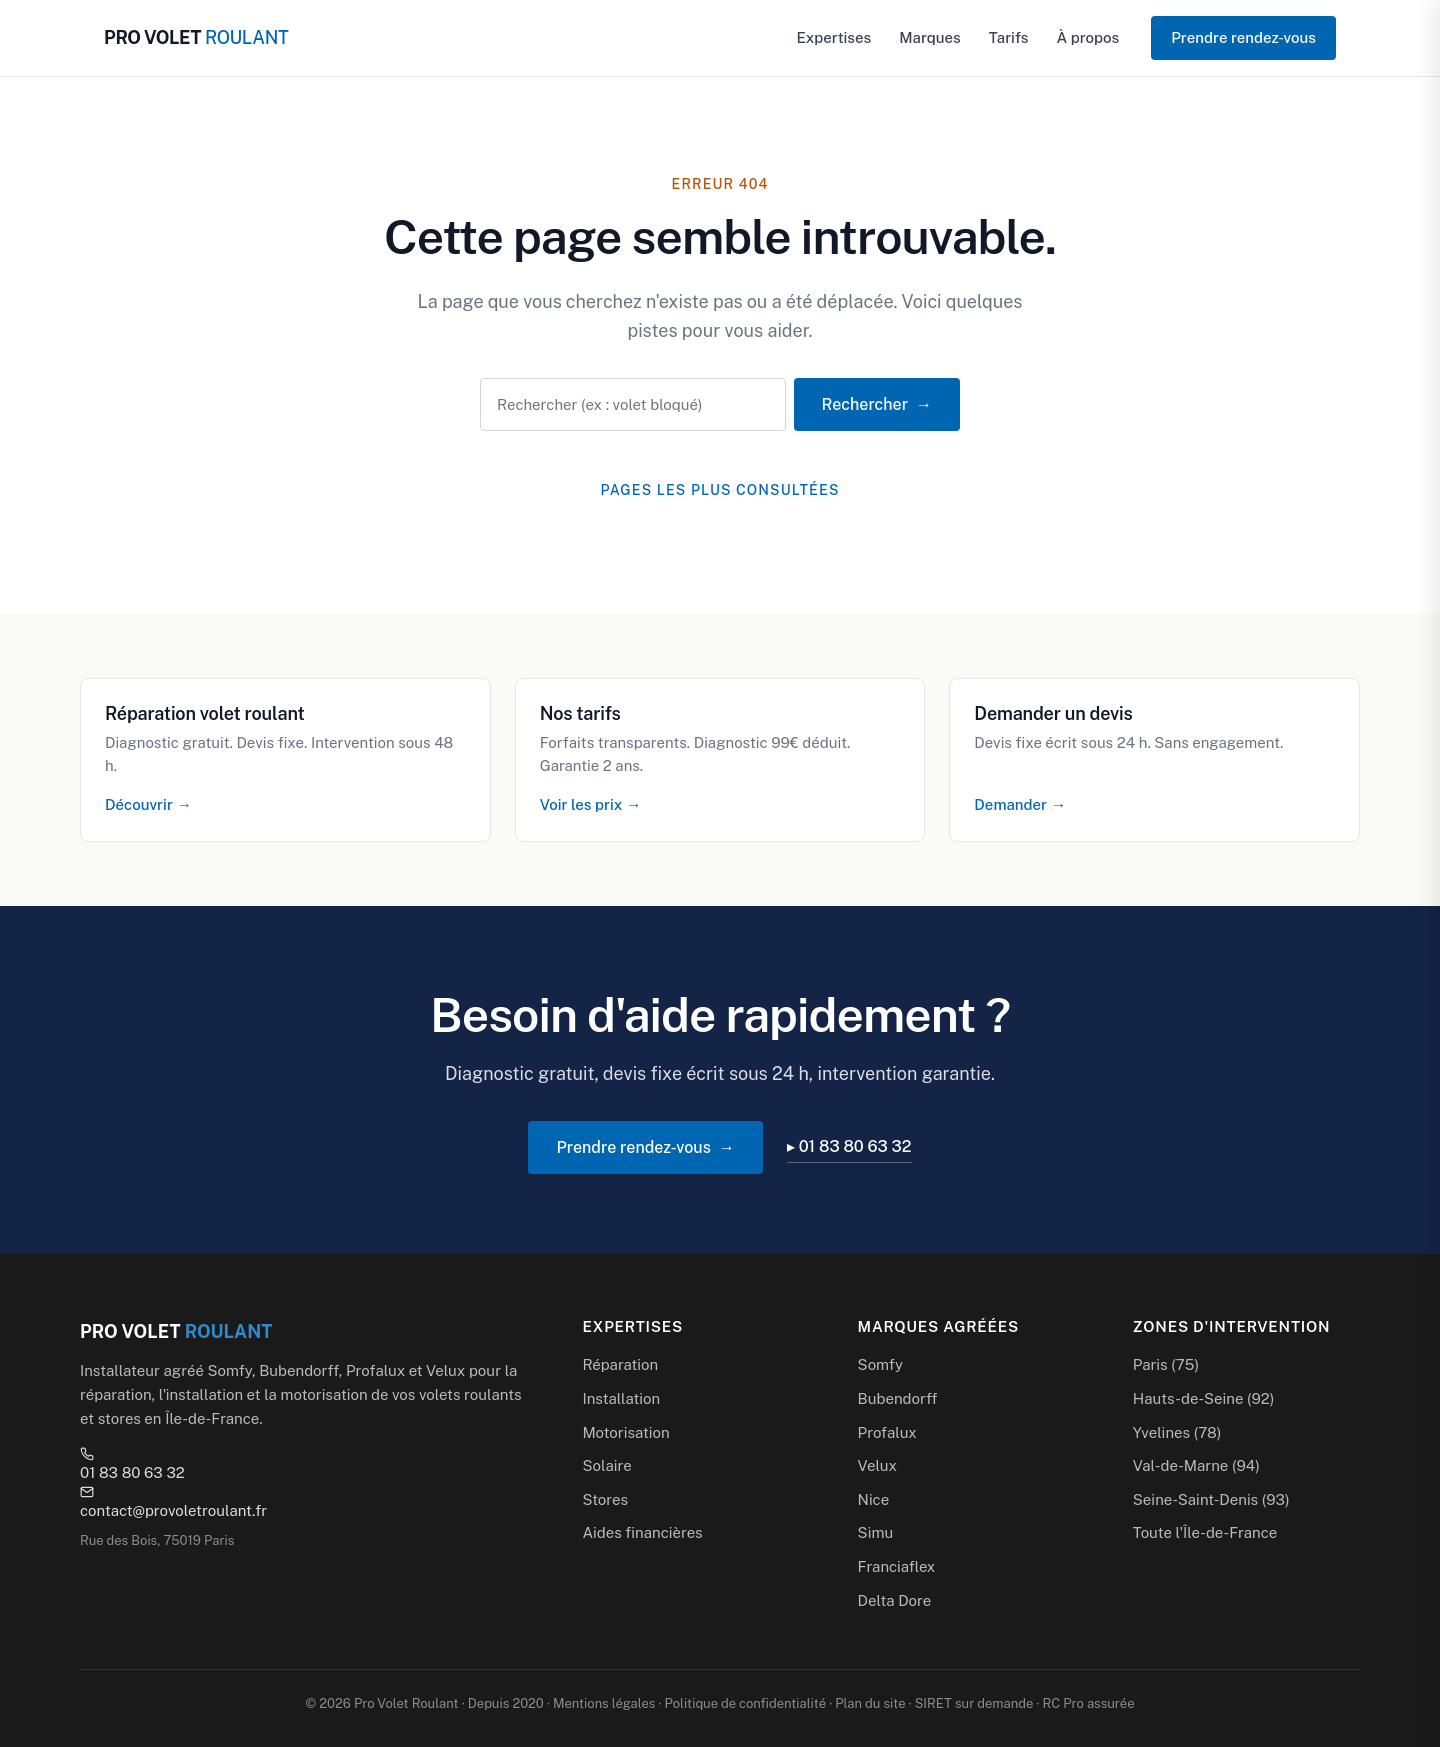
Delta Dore (895, 1600)
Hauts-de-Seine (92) (1204, 1398)
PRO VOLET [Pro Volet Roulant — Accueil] (196, 37)
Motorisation (625, 1432)
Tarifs (1009, 37)
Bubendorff (898, 1398)
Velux (877, 1465)
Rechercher (865, 404)
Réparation (620, 1364)
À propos (1087, 37)
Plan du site (870, 1703)
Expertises (834, 37)
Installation (621, 1398)
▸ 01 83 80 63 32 (849, 1146)
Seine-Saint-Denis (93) (1211, 1499)
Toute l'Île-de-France (1205, 1532)
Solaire (606, 1465)
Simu (876, 1532)
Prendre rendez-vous (1243, 37)
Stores (605, 1499)
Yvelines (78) (1177, 1432)
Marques (930, 37)
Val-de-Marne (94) (1196, 1465)
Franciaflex (897, 1566)
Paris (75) (1166, 1364)
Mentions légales (604, 1703)
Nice (874, 1499)
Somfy (880, 1364)
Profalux (887, 1432)
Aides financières (642, 1532)
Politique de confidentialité (745, 1703)
